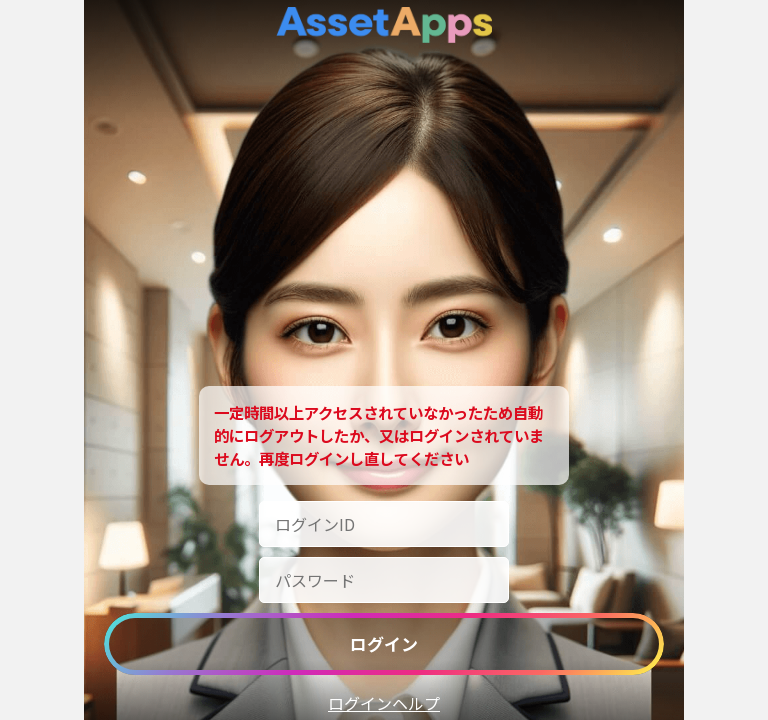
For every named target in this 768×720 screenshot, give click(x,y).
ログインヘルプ (384, 703)
